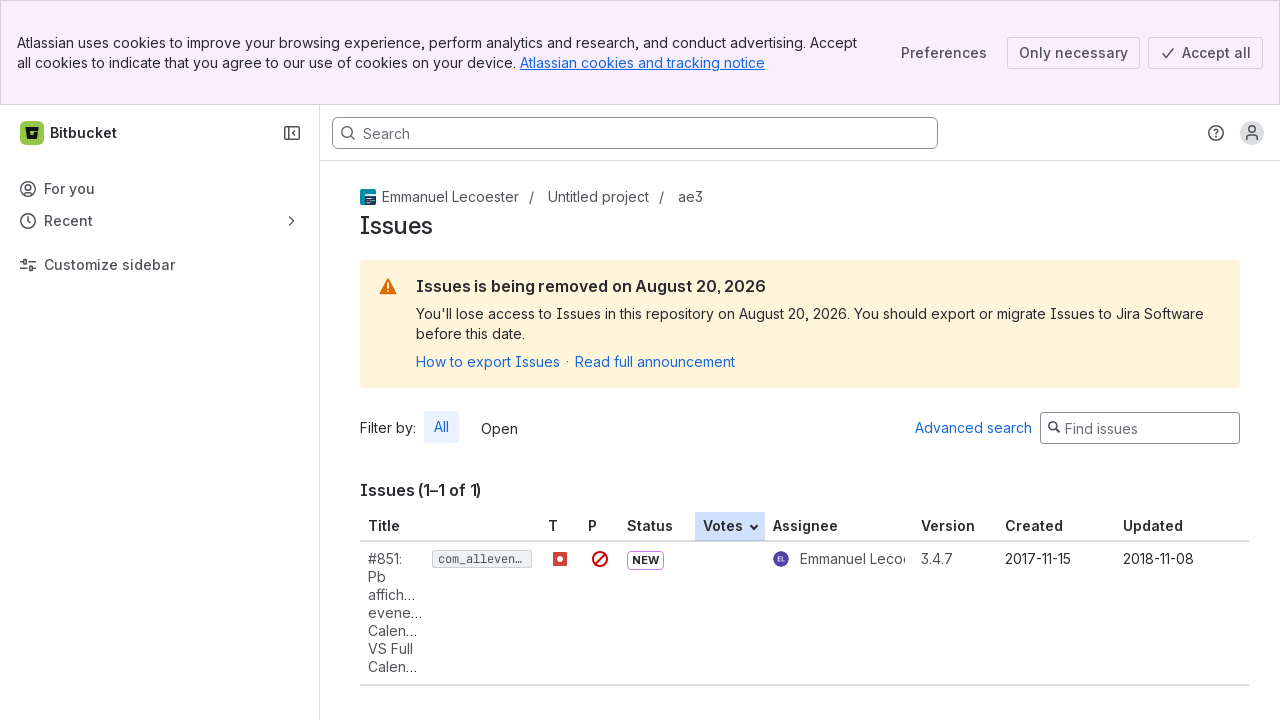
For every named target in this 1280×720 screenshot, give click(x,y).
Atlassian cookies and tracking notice (642, 62)
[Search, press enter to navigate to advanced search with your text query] (635, 133)
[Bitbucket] (69, 133)
